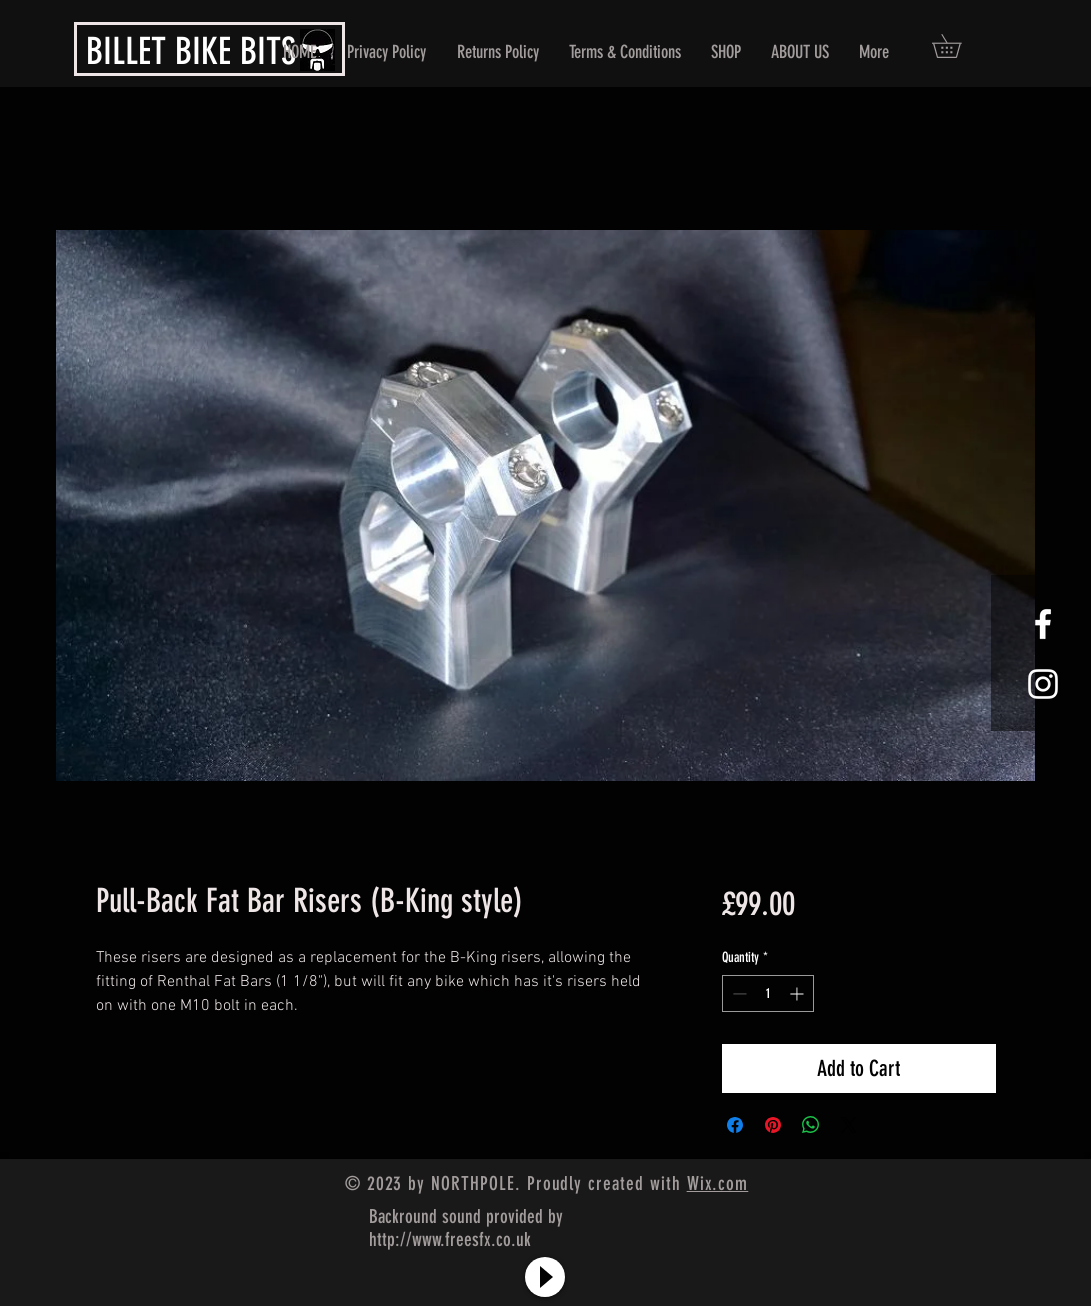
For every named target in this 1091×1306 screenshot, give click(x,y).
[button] (958, 46)
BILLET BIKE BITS (191, 51)
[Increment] (798, 993)
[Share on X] (849, 1125)
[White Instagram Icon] (1043, 684)
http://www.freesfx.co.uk (450, 1239)
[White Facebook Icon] (1043, 624)
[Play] (545, 1277)
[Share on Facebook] (735, 1125)
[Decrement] (737, 993)
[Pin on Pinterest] (773, 1125)
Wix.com (718, 1183)
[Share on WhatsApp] (811, 1125)
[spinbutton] (768, 993)
